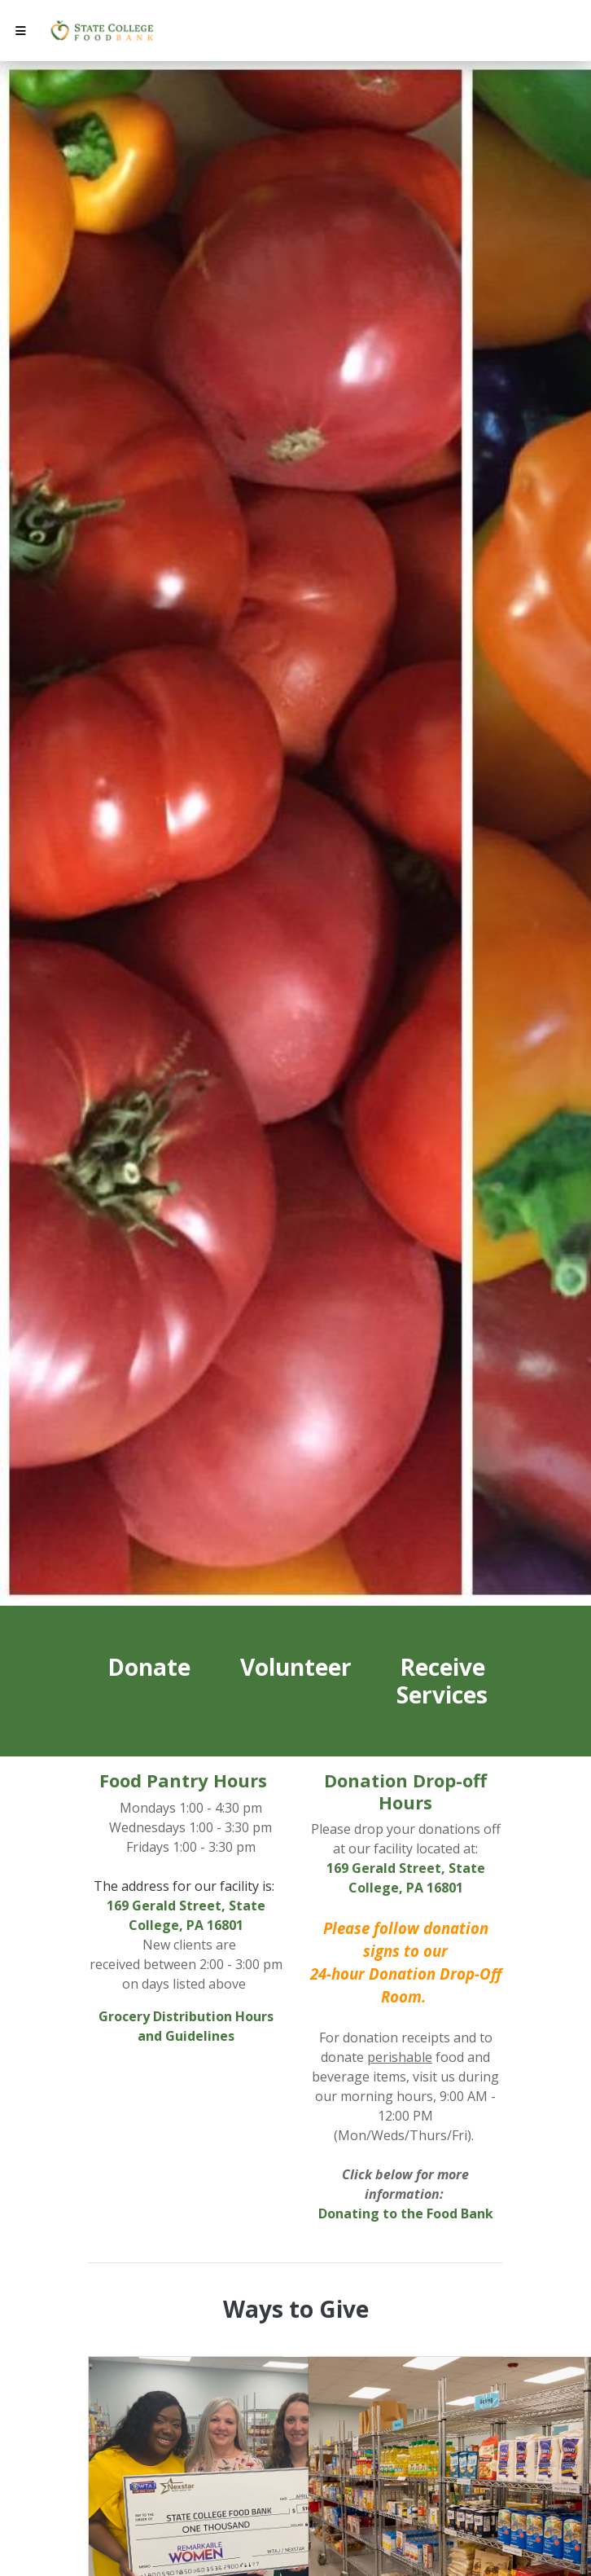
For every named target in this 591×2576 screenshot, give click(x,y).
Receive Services (442, 1680)
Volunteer (296, 1666)
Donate (148, 1666)
